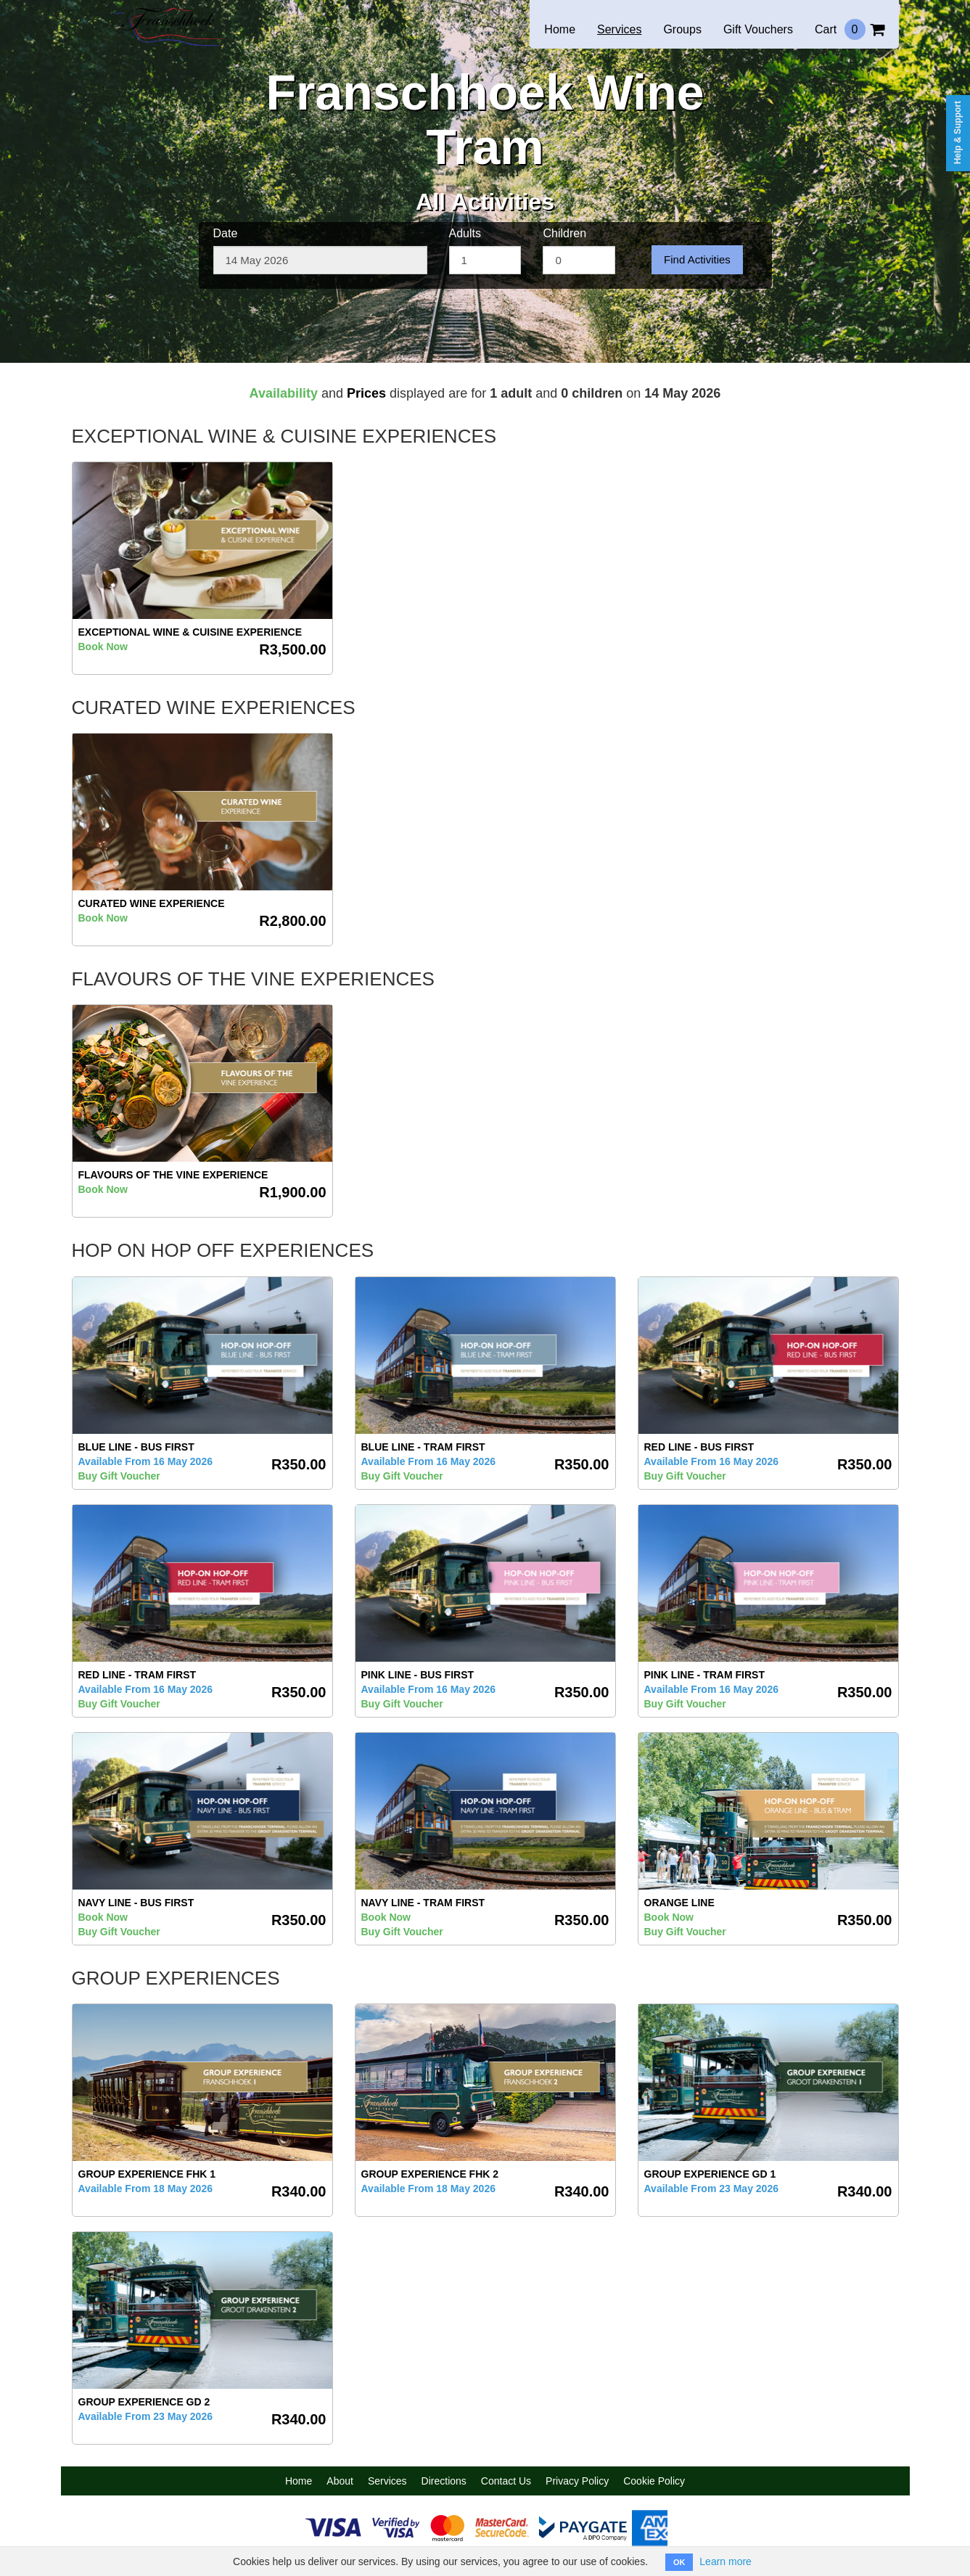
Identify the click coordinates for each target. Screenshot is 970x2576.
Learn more (725, 2561)
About (339, 2481)
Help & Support (958, 132)
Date (225, 233)
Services (619, 29)
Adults (465, 233)
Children (564, 233)
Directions (444, 2481)
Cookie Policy (654, 2481)
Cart (849, 29)
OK (679, 2562)
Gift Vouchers (758, 29)
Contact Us (506, 2481)
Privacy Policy (577, 2481)
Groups (682, 29)
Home (559, 29)
